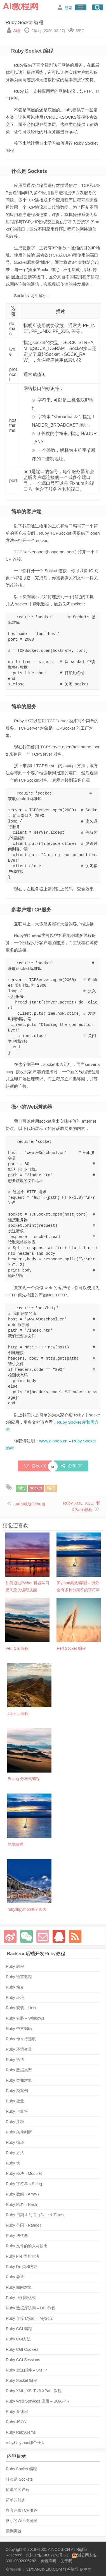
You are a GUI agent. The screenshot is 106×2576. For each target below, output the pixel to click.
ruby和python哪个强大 (25, 2442)
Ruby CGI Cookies (22, 2349)
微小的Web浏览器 (21, 2520)
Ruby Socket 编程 (24, 22)
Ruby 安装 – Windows (25, 2018)
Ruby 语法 (15, 2059)
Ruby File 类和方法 (22, 2256)
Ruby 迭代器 (17, 2235)
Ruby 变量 (15, 2101)
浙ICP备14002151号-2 (47, 2555)
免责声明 (48, 2561)
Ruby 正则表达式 (21, 2297)
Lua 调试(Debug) (29, 1503)
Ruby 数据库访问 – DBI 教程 (30, 2308)
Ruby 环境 (15, 1997)
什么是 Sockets (19, 2479)
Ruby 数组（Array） (23, 2194)
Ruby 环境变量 (19, 2049)
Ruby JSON (16, 2422)
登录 (68, 8)
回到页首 (14, 2531)
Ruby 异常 (15, 2277)
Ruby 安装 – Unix (21, 2008)
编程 (51, 1488)
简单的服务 (15, 2500)
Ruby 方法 (15, 2152)
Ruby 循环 (15, 2142)
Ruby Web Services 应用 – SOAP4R (37, 2401)
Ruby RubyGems (21, 2432)
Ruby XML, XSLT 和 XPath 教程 (34, 2391)
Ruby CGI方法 (18, 2339)
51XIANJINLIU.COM (44, 2569)
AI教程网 (21, 6)
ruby (21, 1488)
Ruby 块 (13, 2163)
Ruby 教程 (15, 1966)
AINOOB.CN (59, 2549)
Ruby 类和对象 (19, 2080)
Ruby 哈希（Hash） (23, 2204)
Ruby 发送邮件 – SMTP (26, 2370)
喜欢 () (34, 1465)
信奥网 (85, 2569)
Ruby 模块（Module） (25, 2173)
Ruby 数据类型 (19, 2070)
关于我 (66, 2561)
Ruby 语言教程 (19, 1977)
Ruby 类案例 (17, 2090)
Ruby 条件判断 (19, 2132)
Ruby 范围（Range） (24, 2225)
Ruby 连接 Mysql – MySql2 (29, 2318)
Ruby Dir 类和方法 (22, 2266)
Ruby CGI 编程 (19, 2328)
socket (36, 1488)
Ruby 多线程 (17, 2411)
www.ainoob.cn (53, 1441)
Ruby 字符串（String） (26, 2184)
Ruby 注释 (15, 2121)
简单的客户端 (17, 2489)
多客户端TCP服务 (21, 2510)
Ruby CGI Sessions (23, 2360)
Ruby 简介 (15, 1987)
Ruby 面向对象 (19, 2287)
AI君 (17, 31)
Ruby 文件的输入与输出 (27, 2246)
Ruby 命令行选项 (21, 2039)
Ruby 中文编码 (19, 2028)
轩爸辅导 (71, 2569)
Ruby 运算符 (17, 2111)
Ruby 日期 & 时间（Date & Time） (36, 2215)
